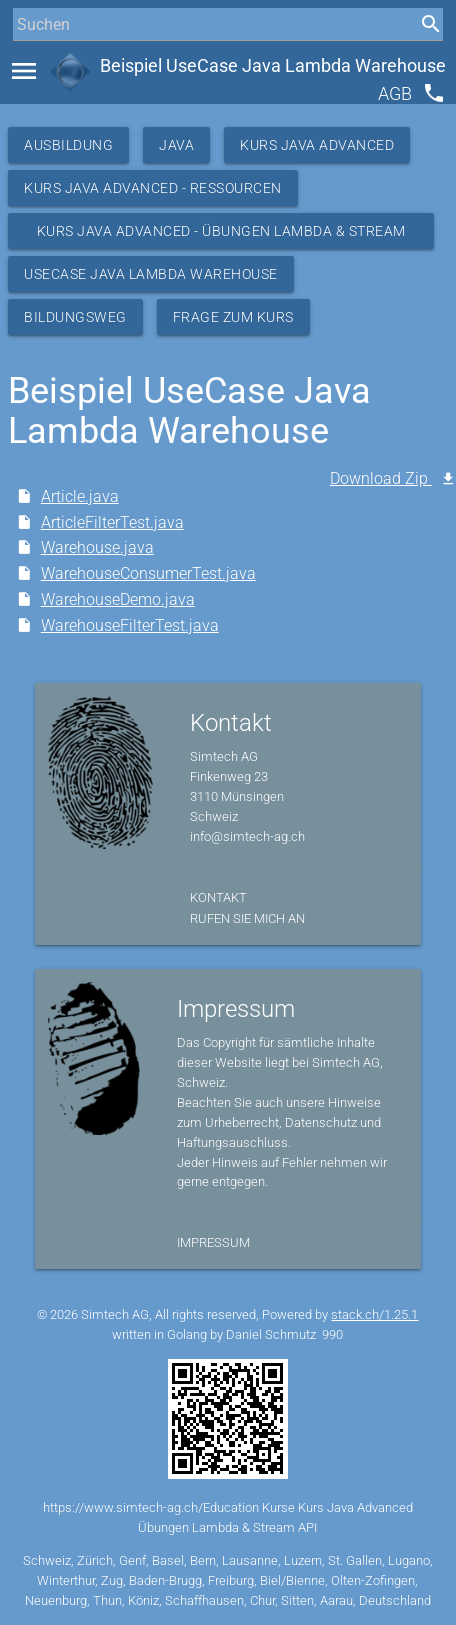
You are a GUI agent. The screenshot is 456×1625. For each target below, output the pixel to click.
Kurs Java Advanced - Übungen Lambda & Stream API (221, 236)
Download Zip (381, 478)
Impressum (213, 1242)
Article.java (80, 496)
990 (332, 1334)
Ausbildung (68, 145)
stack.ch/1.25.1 (374, 1314)
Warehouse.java (97, 547)
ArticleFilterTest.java (112, 522)
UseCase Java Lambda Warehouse (151, 274)
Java (176, 145)
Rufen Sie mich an (247, 918)
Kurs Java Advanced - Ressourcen (153, 188)
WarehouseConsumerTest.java (148, 573)
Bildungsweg (75, 317)
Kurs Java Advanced (317, 145)
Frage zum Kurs (233, 317)
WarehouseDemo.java (118, 599)
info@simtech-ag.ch (247, 836)
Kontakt (218, 897)
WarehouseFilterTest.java (130, 625)
